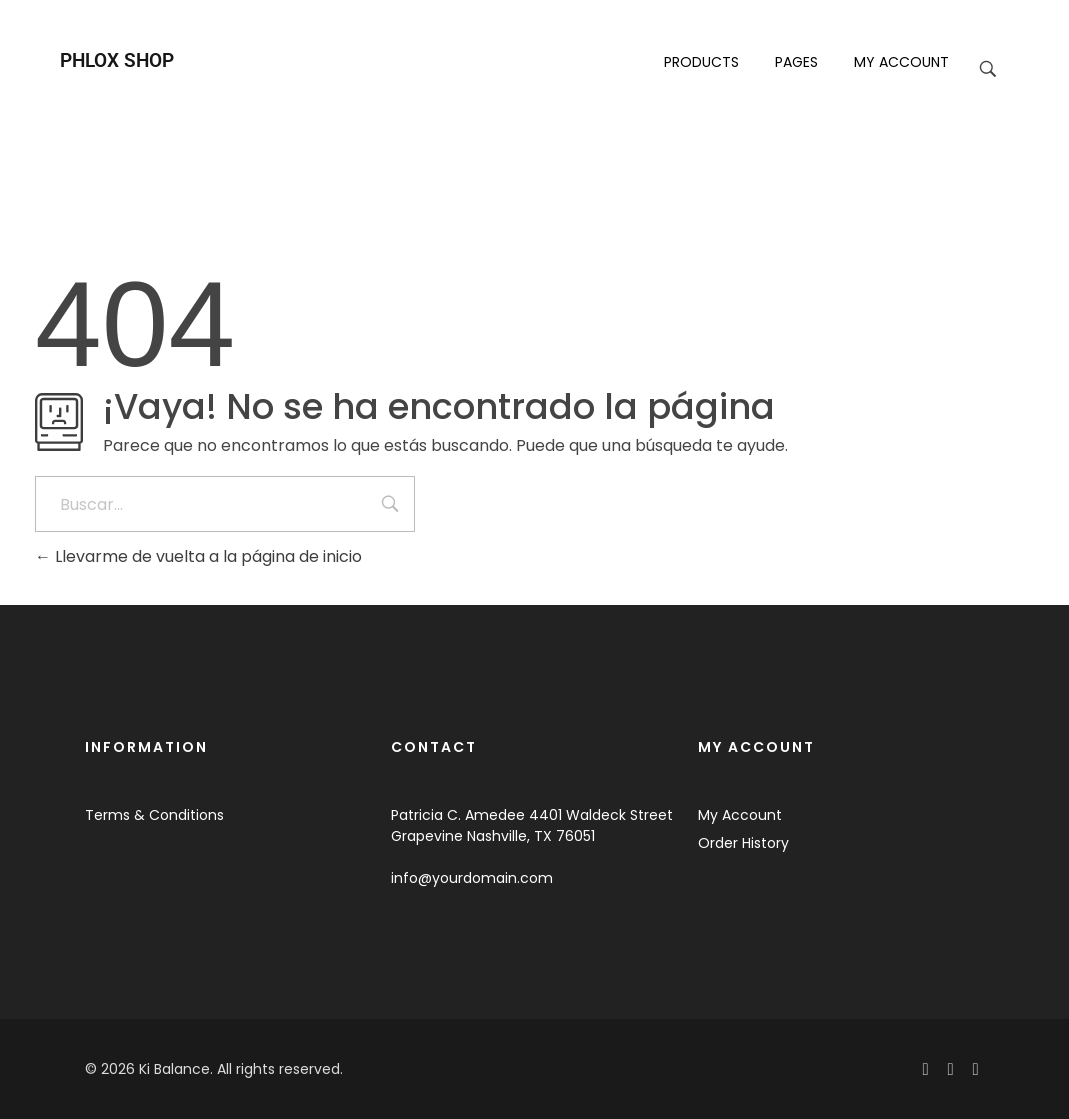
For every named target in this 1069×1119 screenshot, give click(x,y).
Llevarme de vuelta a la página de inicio (198, 556)
